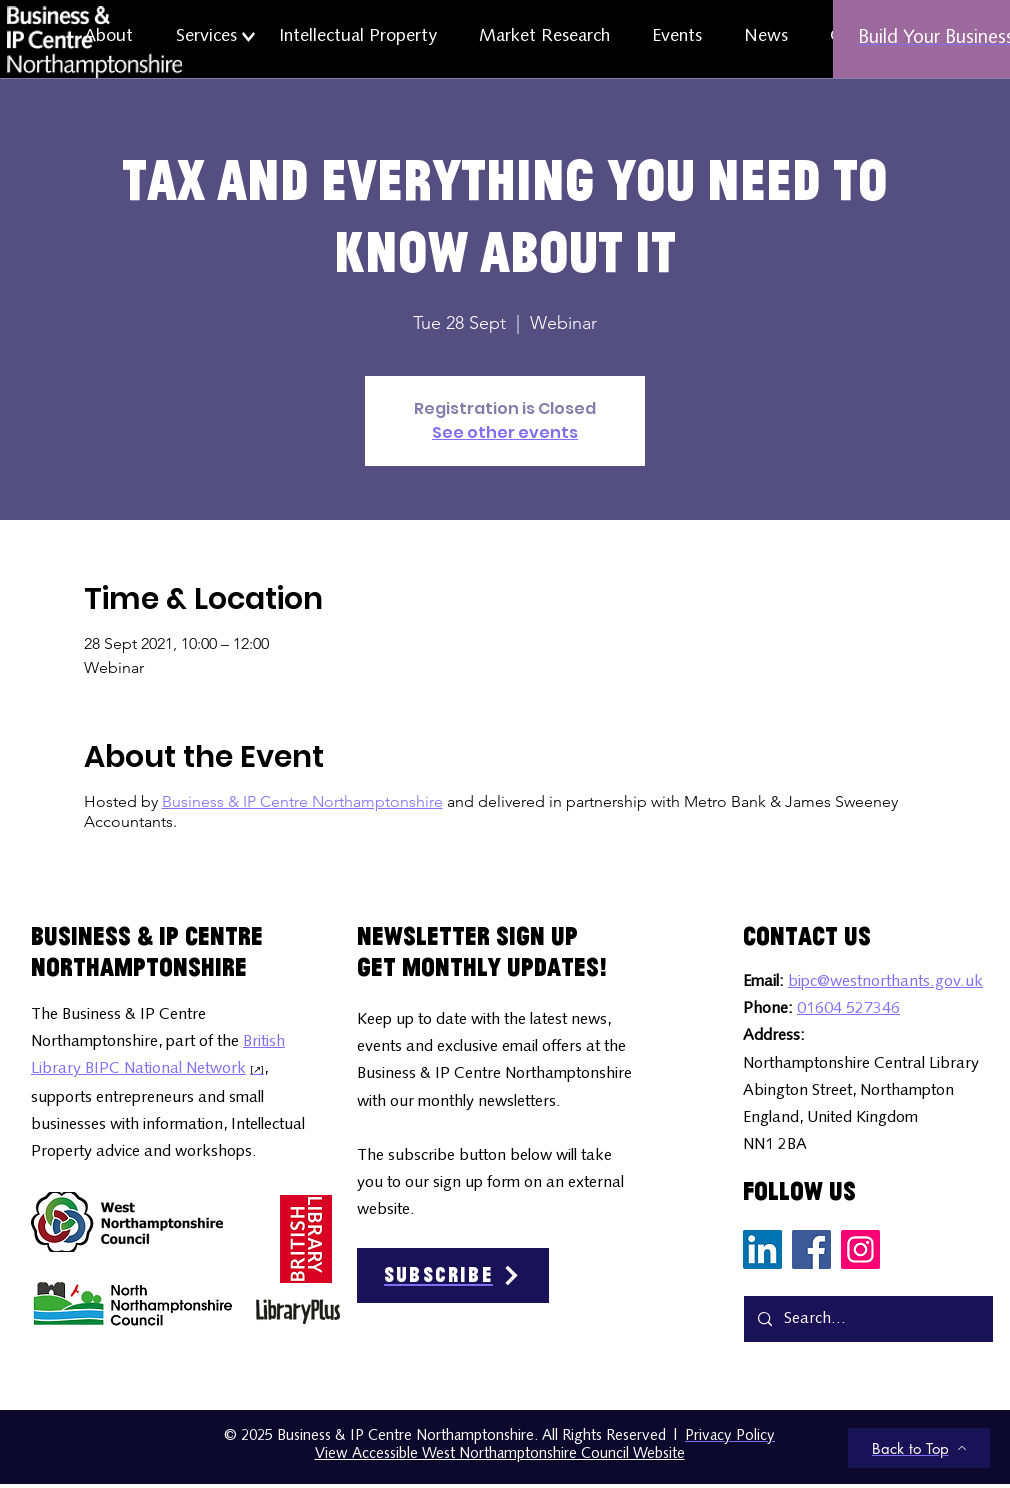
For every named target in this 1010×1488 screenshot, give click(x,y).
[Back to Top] (919, 1448)
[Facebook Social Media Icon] (811, 1249)
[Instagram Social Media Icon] (860, 1249)
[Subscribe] (453, 1275)
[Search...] (867, 1319)
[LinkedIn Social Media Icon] (762, 1249)
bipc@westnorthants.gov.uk (885, 982)
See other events (505, 432)
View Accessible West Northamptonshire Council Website (500, 1454)
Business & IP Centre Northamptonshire (302, 801)
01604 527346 (848, 1009)
